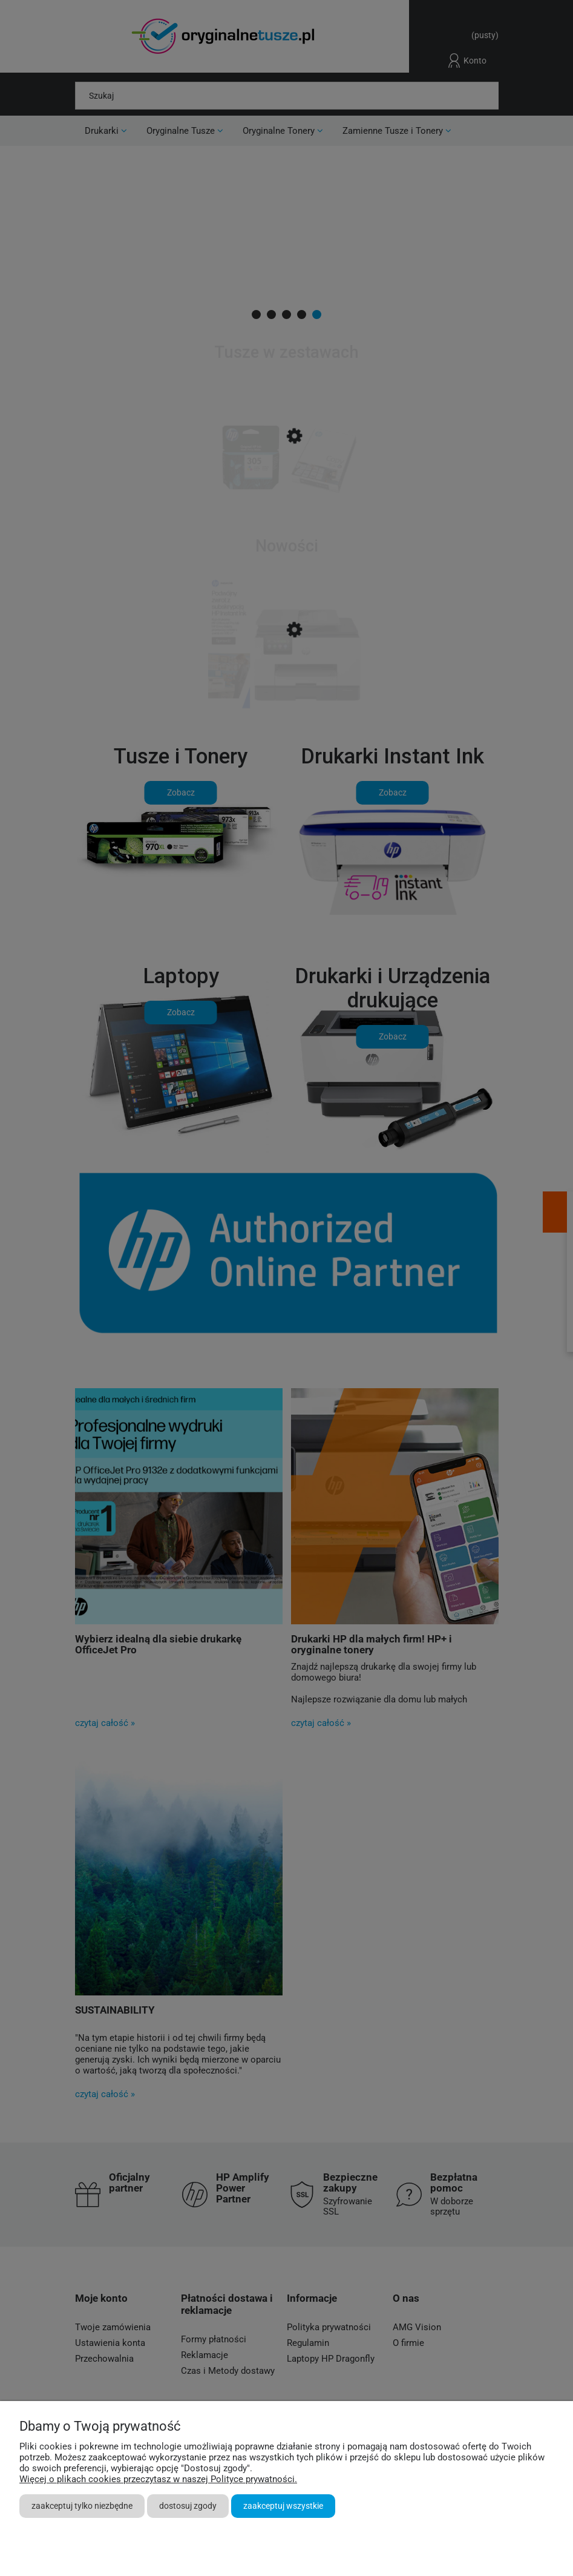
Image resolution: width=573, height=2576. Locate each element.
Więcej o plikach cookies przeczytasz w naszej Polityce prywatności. (158, 2479)
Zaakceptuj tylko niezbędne (82, 2506)
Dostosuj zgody (188, 2506)
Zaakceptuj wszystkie (283, 2506)
